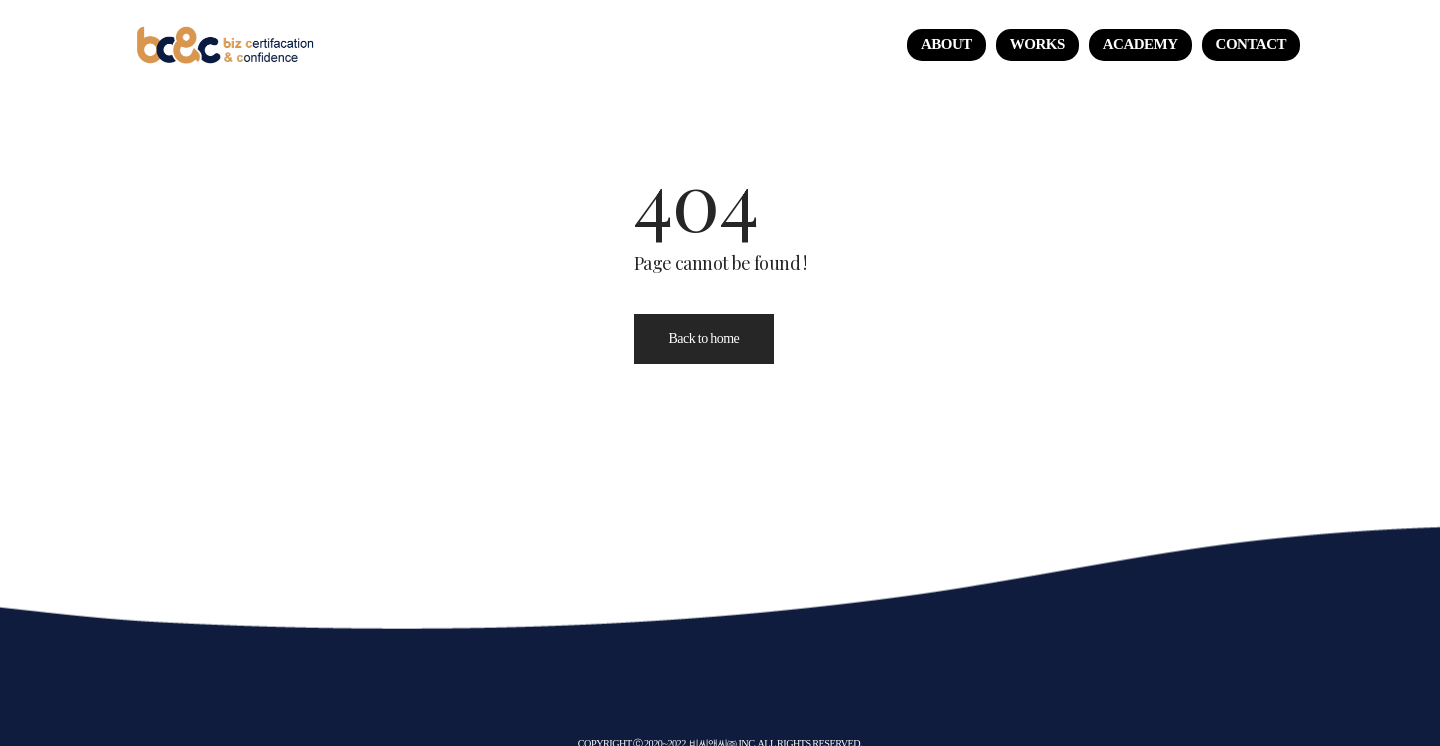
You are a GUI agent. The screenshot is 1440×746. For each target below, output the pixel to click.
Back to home (704, 338)
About (946, 44)
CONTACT (1251, 44)
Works (1037, 44)
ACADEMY (1140, 44)
